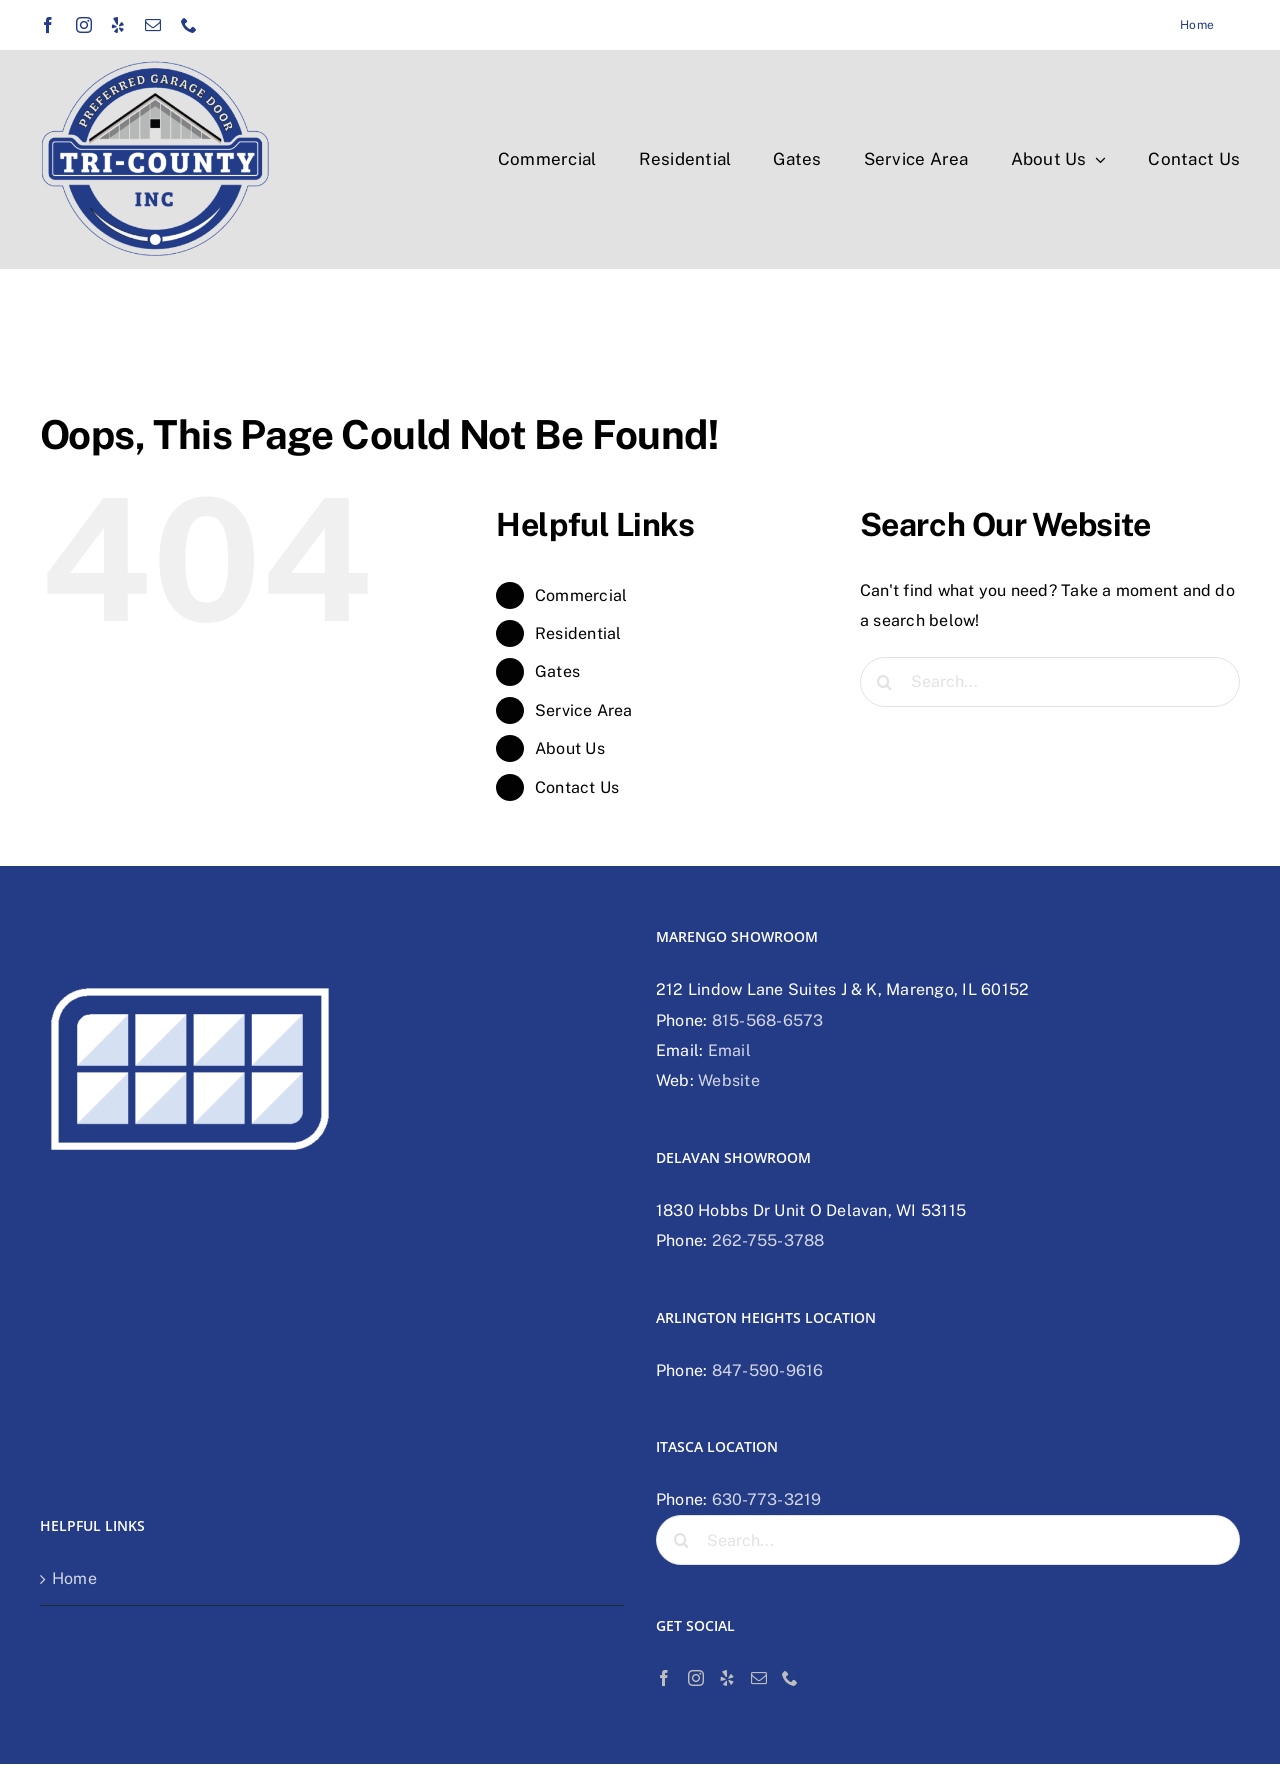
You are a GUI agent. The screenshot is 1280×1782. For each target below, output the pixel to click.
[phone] (189, 25)
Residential (578, 633)
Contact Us (577, 787)
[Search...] (1050, 682)
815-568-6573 (768, 1020)
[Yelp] (727, 1678)
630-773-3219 (767, 1499)
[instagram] (84, 25)
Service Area (584, 710)
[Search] (885, 682)
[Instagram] (696, 1678)
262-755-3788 (768, 1240)
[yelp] (118, 25)
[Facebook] (664, 1678)
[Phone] (790, 1678)
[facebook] (48, 25)
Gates (557, 671)
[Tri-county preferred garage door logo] (155, 67)
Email (729, 1050)
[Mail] (759, 1678)
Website (729, 1080)
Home (74, 1578)
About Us (570, 748)
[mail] (153, 25)
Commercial (581, 595)
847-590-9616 (768, 1370)
